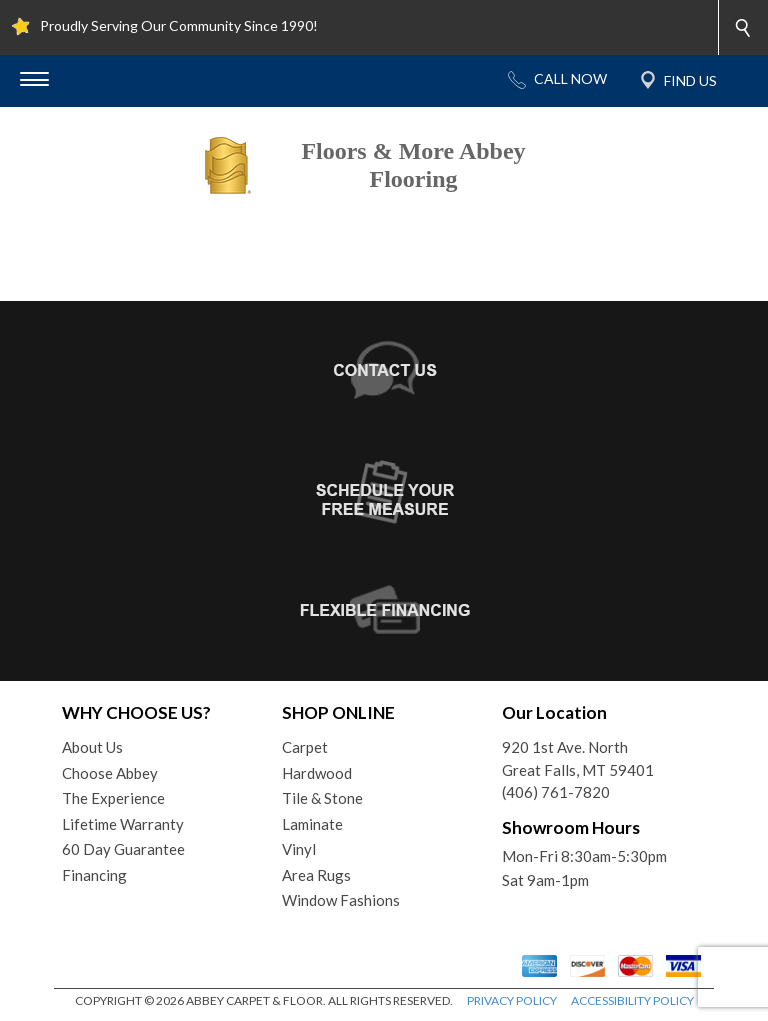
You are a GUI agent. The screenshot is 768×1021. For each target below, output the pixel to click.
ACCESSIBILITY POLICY (632, 1000)
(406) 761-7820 (556, 792)
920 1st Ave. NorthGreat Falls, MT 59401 (578, 758)
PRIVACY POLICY (512, 1000)
